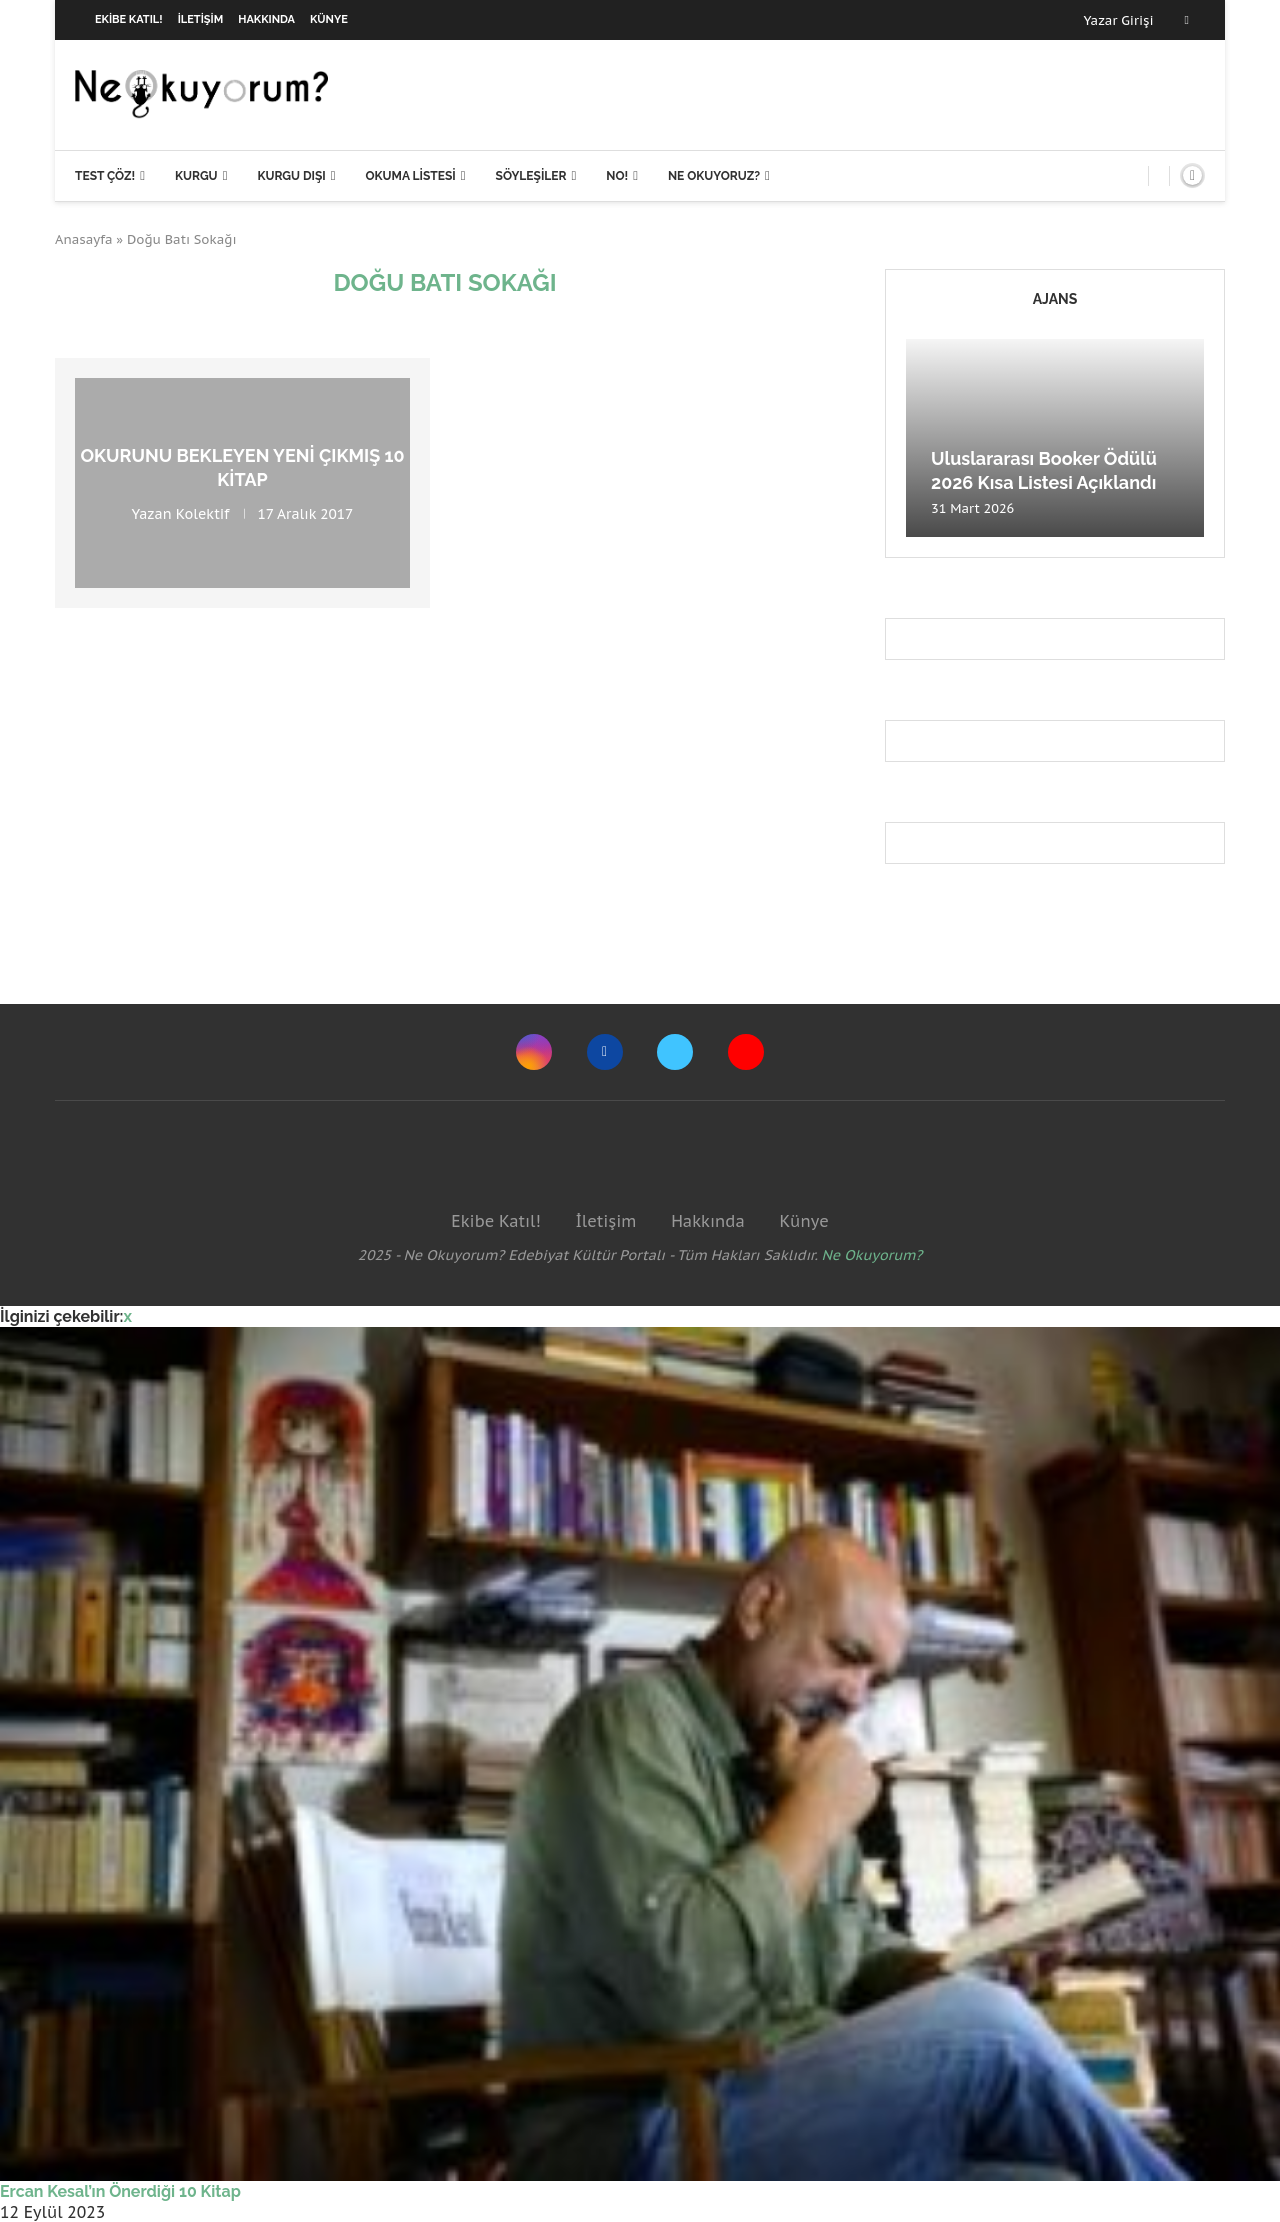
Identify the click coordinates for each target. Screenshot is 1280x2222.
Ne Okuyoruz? (714, 176)
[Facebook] (1187, 20)
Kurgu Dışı (291, 176)
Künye (329, 19)
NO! (617, 176)
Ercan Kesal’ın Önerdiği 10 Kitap (120, 2191)
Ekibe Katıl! (129, 19)
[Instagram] (534, 1052)
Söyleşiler (531, 176)
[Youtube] (746, 1052)
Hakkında (266, 19)
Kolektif (203, 513)
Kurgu (196, 176)
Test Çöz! (105, 176)
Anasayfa (84, 239)
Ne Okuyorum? (872, 1255)
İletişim (201, 19)
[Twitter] (675, 1052)
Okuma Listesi (410, 176)
